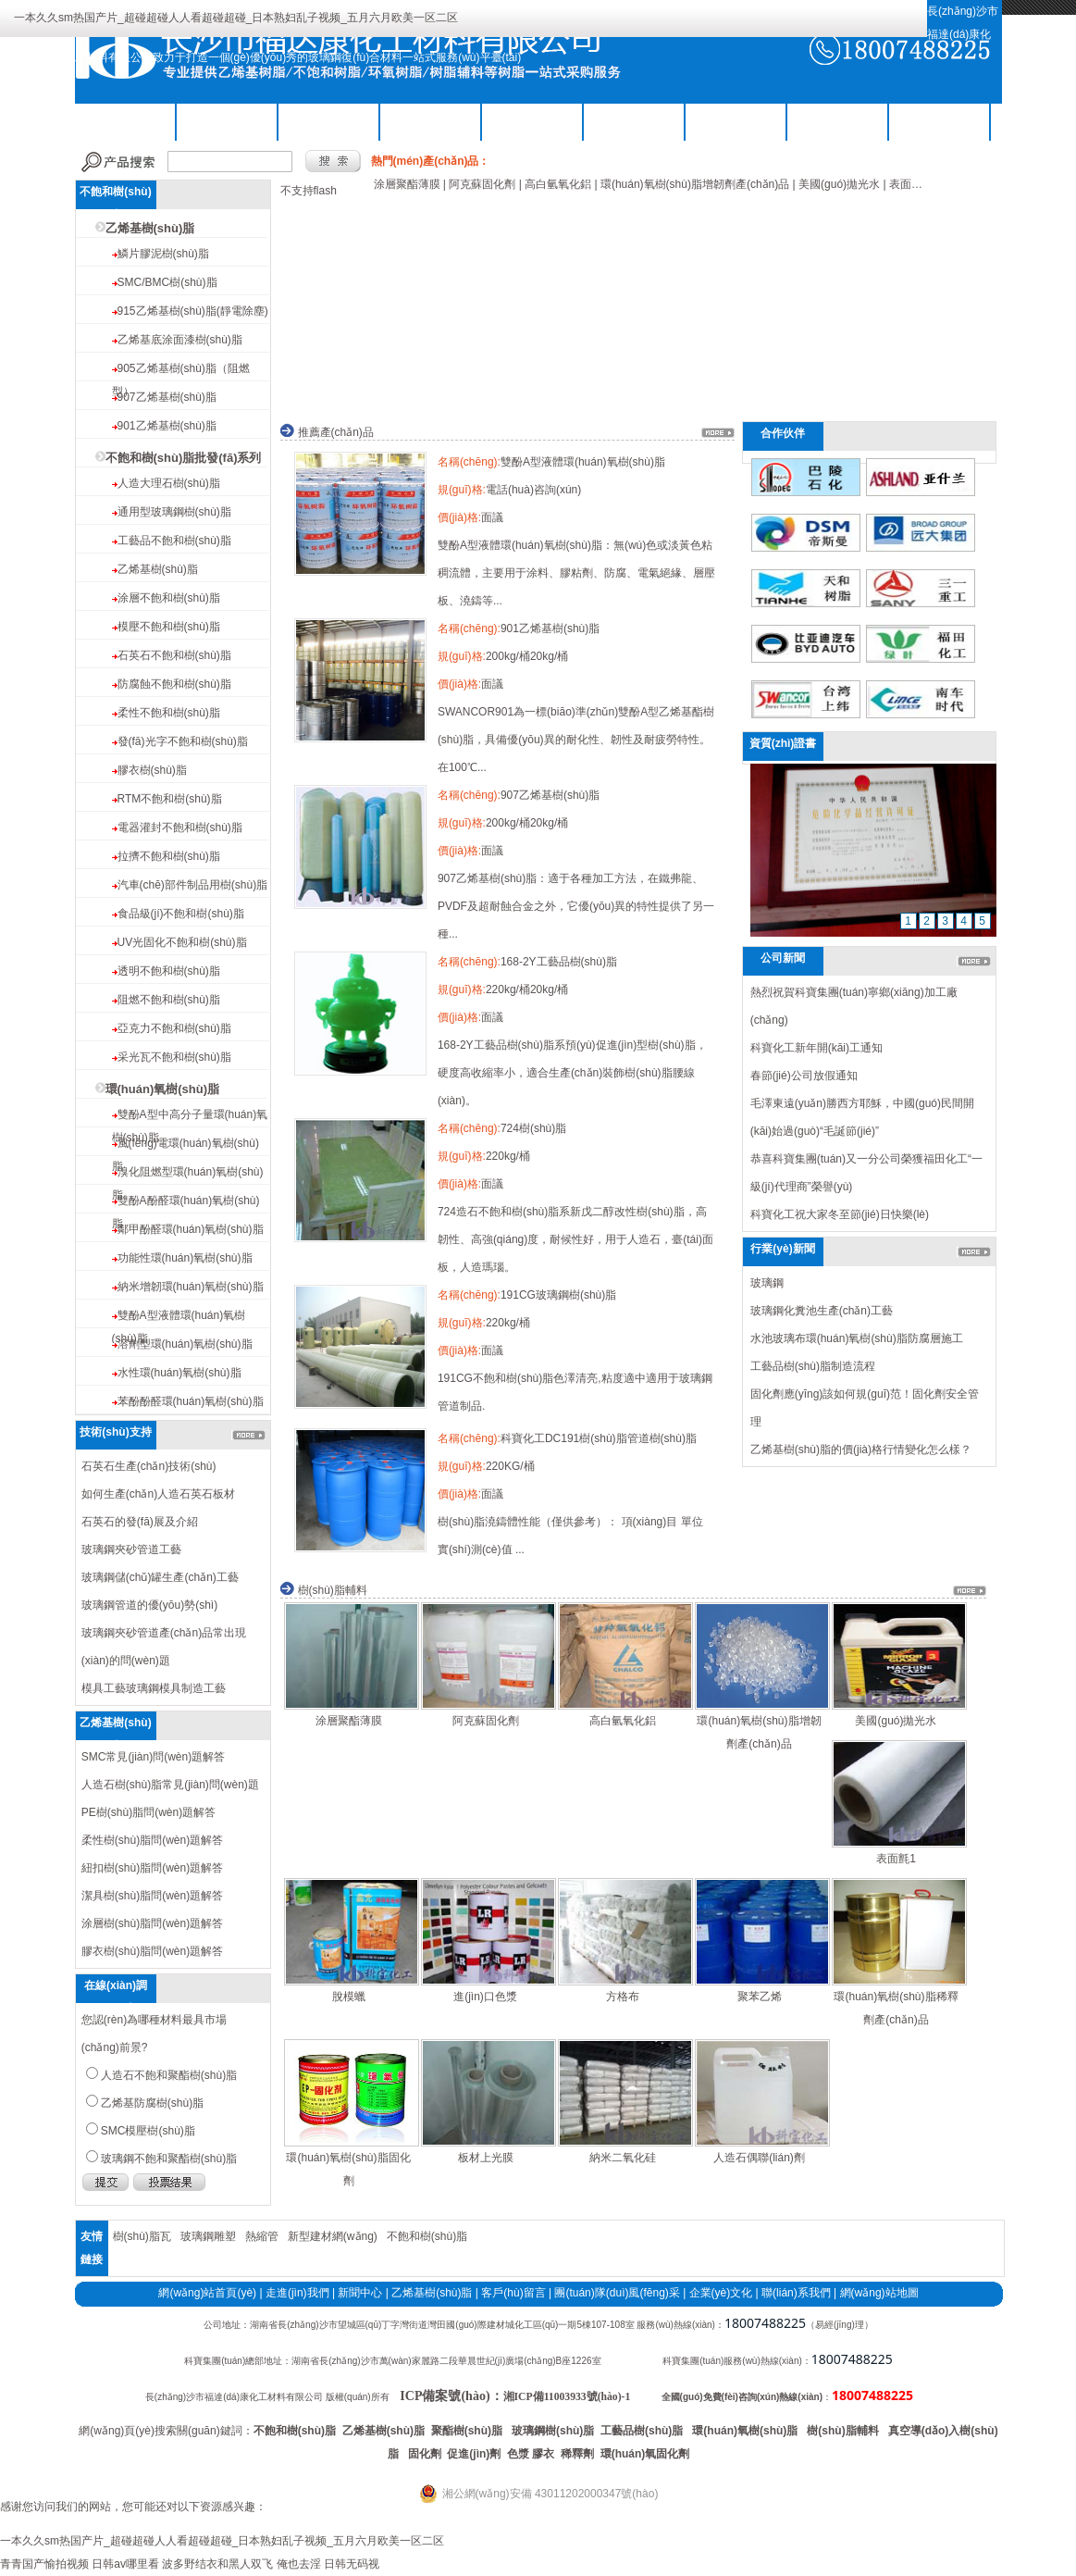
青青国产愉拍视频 (44, 2563)
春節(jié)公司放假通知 (804, 1075)
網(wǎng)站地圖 (879, 2292)
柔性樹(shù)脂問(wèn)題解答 (152, 1840)
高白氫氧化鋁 (622, 1720)
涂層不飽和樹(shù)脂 (168, 597)
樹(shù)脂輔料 (533, 120)
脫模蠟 (348, 1996)
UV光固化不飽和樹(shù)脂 (182, 942)
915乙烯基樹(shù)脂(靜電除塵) (192, 311)
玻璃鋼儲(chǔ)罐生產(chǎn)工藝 (160, 1577)
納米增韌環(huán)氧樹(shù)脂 (190, 1286)
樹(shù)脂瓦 (142, 2236)
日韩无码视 (351, 2563)
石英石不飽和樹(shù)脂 (174, 655)
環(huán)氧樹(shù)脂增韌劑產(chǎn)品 (759, 1732)
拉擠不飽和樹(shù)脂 (168, 856)
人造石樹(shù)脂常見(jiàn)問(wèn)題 (170, 1784)
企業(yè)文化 (721, 2292)
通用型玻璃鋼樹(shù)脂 (174, 511)
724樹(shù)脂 (533, 1128)
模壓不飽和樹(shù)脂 (168, 626)
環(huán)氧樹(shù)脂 (162, 1089)
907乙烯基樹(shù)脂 (166, 397)
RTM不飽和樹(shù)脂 (169, 798)
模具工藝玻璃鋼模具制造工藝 (153, 1688)
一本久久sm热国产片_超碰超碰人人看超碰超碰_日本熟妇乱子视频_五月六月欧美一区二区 (236, 17)
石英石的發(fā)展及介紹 (139, 1521)
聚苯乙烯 (759, 1996)
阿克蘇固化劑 (485, 1720)
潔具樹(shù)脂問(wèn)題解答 (152, 1895)
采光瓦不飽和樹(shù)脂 (174, 1057)
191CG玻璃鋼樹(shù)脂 (558, 1294)
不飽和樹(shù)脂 (227, 120)
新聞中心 (360, 2292)
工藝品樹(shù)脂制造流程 (812, 1366)
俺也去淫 (299, 2563)
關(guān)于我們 (633, 120)
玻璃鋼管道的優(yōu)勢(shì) (149, 1605)
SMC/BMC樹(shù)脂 (167, 282)
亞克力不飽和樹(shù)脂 (174, 1028)
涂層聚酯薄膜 (348, 1720)
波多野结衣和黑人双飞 (217, 2563)
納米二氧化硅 (622, 2157)
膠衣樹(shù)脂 (152, 770)
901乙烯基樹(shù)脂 (166, 425)
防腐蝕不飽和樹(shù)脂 (174, 684)
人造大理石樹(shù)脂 (168, 483)
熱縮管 (261, 2236)
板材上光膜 (485, 2157)
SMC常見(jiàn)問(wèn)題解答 (153, 1756)
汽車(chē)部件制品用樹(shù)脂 (192, 884)
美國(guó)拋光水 (895, 1720)
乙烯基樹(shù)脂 (329, 120)
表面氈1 (896, 1858)
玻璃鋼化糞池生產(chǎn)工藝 (821, 1310)
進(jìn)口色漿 (485, 1996)
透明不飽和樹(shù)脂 (168, 970)
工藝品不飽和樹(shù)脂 (174, 540)
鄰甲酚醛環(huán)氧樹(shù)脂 (190, 1229)
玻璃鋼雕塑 (208, 2236)
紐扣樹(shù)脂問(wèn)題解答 (152, 1867)
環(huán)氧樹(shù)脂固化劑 (348, 2169)
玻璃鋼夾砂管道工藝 (131, 1549)
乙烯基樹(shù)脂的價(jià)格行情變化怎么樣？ (860, 1449)
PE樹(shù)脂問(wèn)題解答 (148, 1812)
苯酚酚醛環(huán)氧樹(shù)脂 (190, 1401)
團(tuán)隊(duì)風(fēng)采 (616, 2292)
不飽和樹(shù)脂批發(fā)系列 (183, 458)
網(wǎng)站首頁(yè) (207, 2292)
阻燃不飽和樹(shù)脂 (168, 999)
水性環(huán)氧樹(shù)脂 (179, 1372)
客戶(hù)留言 (513, 2292)
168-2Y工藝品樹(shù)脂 (559, 961)
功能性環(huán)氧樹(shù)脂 (185, 1257)
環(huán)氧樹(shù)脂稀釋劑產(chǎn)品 (896, 2008)
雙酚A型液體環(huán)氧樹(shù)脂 (583, 461)
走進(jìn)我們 (297, 2292)
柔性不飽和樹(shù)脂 (168, 712)
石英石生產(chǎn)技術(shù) (148, 1466)
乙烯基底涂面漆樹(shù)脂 (179, 339)
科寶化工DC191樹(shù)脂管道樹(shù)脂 (599, 1438)
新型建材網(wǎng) (332, 2236)
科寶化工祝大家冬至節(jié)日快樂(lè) (839, 1214)
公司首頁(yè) (125, 120)
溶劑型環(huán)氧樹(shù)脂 (185, 1344)
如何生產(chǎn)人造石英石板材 (158, 1493)
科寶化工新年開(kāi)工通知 (816, 1047)
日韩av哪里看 (125, 2563)
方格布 (622, 1996)
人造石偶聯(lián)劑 (759, 2157)
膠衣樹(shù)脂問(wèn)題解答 (152, 1951)
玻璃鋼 (767, 1282)
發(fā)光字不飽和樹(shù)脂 (182, 741)
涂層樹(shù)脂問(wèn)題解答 (152, 1923)
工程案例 (838, 120)
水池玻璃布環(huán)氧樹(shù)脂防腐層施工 (856, 1338)
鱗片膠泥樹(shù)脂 (163, 253)
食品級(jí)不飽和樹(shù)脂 (180, 913)
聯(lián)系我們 (939, 120)
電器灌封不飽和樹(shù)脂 (179, 827)
